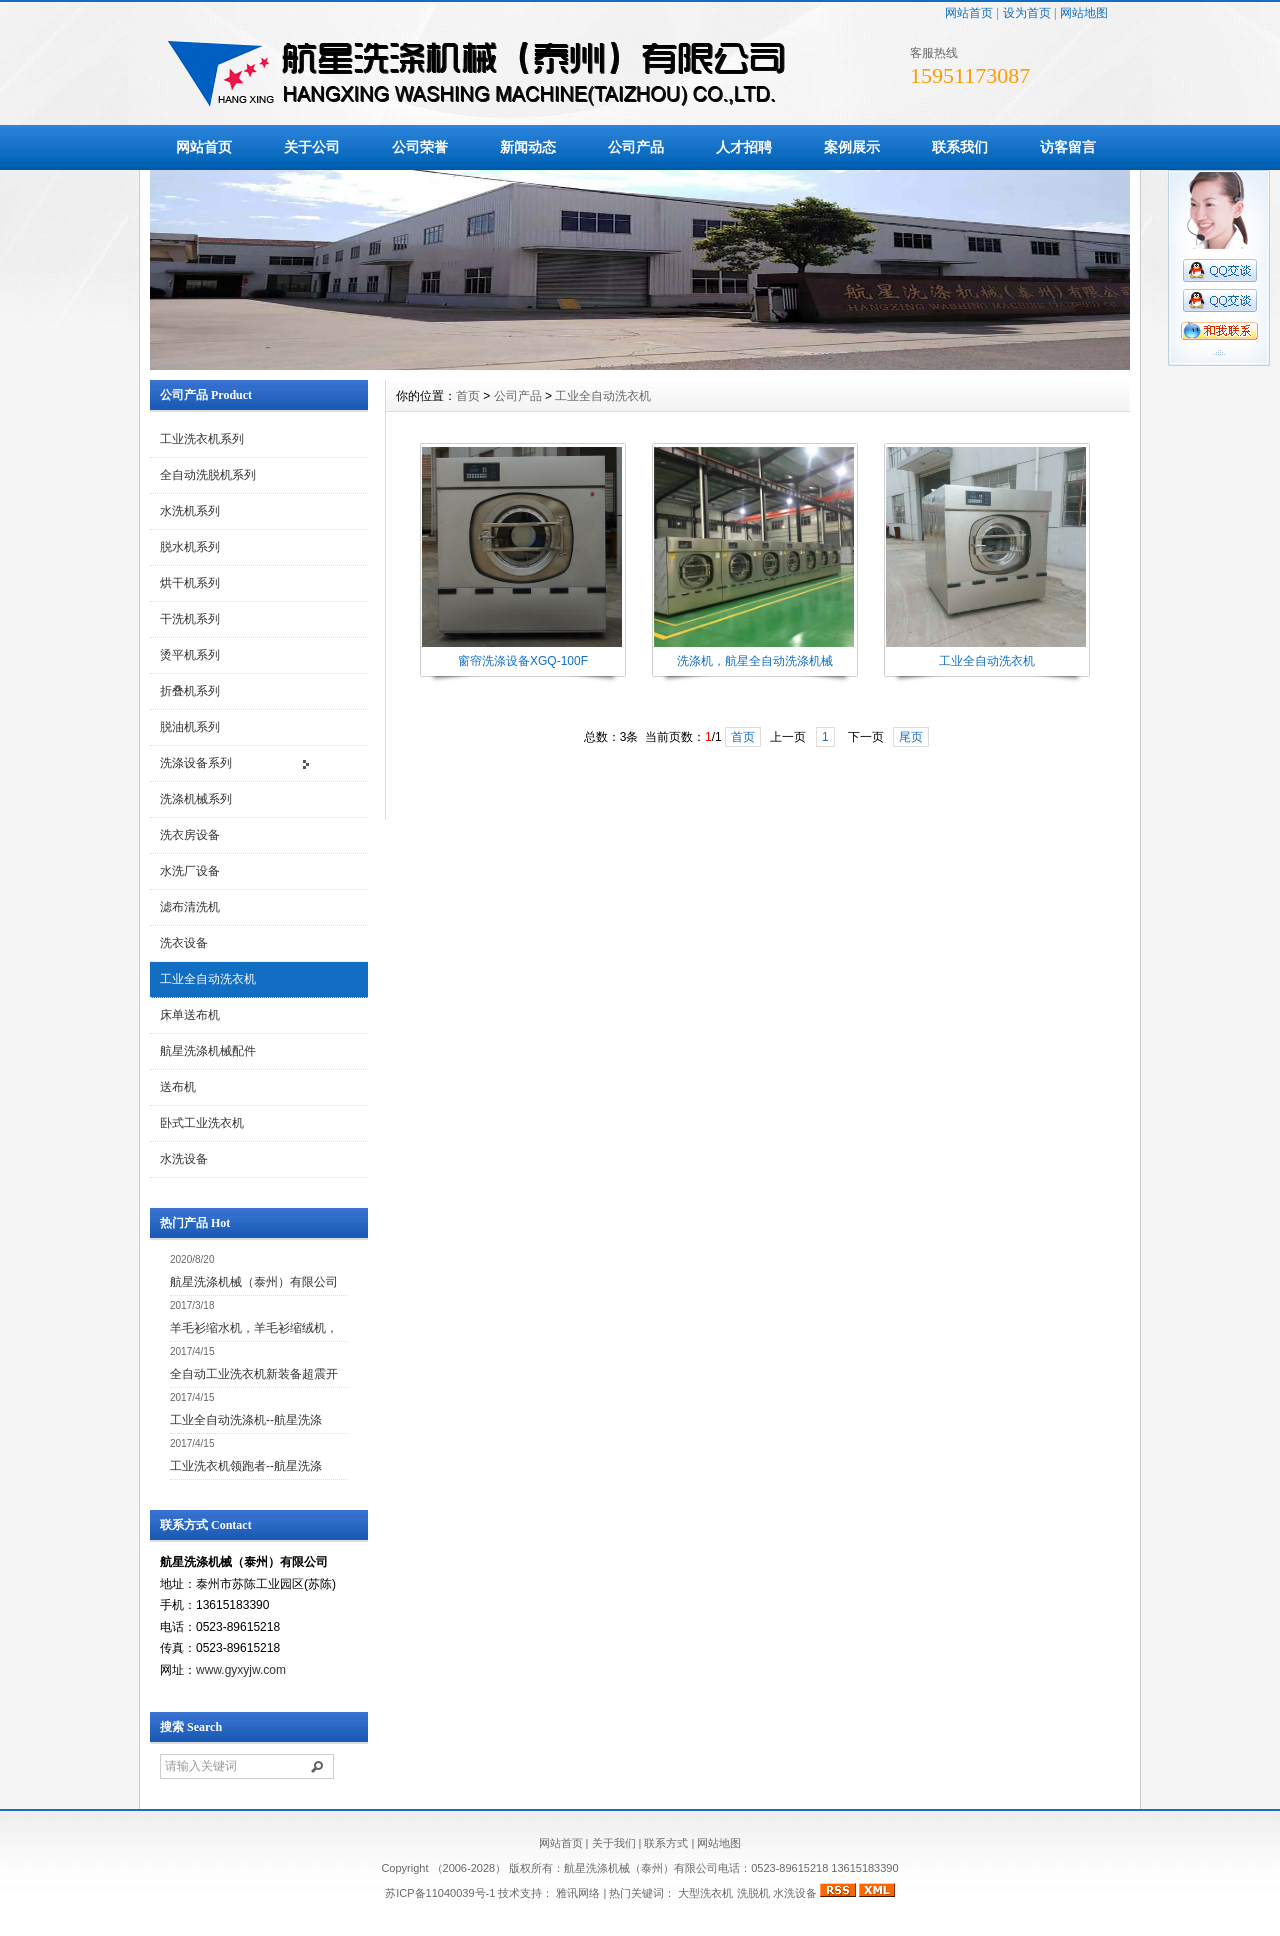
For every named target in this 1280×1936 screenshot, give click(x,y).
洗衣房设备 (190, 835)
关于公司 (312, 147)
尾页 (911, 737)
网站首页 (969, 13)
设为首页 (1027, 13)
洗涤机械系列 (196, 799)
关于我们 (614, 1843)
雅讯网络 (578, 1893)
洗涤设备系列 (196, 763)
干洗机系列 (190, 619)
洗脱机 (753, 1893)
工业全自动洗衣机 (208, 979)
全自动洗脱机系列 (208, 475)
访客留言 (1068, 147)
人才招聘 (744, 147)
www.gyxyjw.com (241, 1670)
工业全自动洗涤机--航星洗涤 (246, 1420)
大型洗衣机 (705, 1893)
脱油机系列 (190, 727)
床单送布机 (190, 1015)
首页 (468, 396)
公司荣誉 (420, 147)
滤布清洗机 (190, 907)
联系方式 (666, 1843)
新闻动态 (528, 147)
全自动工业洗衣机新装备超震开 (254, 1374)
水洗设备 (184, 1159)
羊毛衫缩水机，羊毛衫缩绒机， (254, 1328)
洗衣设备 (184, 943)
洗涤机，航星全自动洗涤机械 (755, 661)
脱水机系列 (190, 547)
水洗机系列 (190, 511)
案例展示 (852, 147)
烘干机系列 (190, 583)
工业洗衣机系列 (202, 439)
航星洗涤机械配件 (208, 1051)
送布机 (178, 1087)
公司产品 (636, 147)
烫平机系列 (190, 655)
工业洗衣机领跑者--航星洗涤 (246, 1466)
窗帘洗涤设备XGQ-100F (523, 661)
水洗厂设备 (190, 871)
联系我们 (960, 147)
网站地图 (1084, 13)
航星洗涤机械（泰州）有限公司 (254, 1282)
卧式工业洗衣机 (202, 1123)
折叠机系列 (190, 691)
